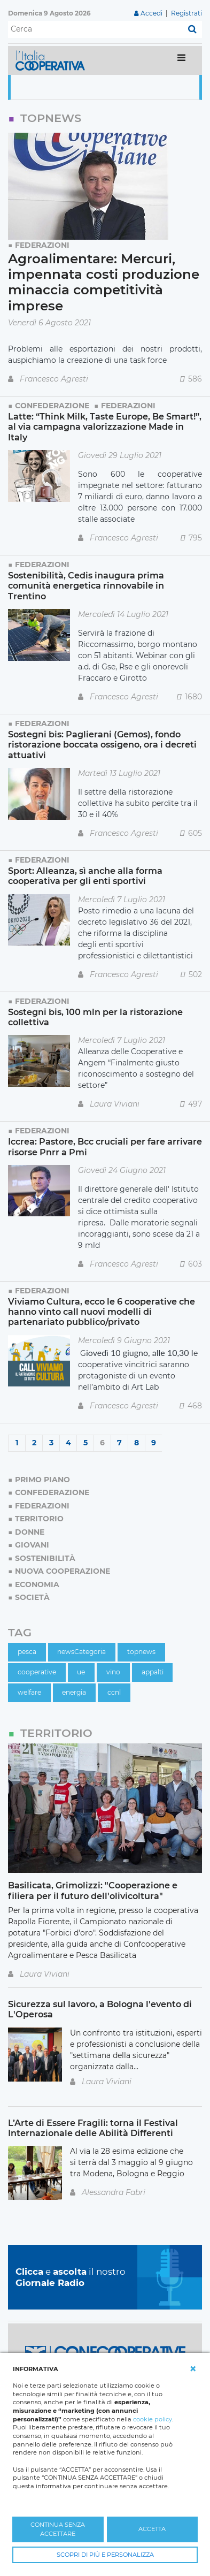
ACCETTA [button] (152, 2529)
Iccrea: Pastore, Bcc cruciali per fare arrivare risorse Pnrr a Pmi (105, 1146)
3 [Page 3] (51, 1442)
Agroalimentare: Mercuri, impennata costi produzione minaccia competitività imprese (103, 282)
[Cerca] (95, 29)
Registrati (186, 13)
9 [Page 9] (153, 1442)
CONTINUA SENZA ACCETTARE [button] (57, 2529)
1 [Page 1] (16, 1442)
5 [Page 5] (85, 1442)
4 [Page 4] (68, 1442)
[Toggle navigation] (181, 60)
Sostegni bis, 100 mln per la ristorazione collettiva (95, 1017)
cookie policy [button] (152, 2419)
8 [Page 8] (136, 1442)
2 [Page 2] (34, 1442)
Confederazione (52, 405)
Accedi (151, 13)
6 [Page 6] (102, 1442)
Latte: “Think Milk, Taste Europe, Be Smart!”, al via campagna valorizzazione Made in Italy (104, 427)
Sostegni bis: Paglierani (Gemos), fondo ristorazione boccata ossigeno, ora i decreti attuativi (102, 744)
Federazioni (42, 245)
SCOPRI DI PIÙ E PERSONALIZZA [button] (105, 2554)
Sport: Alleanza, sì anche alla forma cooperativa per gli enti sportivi (85, 875)
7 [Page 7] (119, 1442)
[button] (193, 2369)
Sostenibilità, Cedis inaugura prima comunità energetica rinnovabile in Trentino (86, 585)
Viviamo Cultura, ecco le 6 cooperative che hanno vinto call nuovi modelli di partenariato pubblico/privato (101, 1312)
